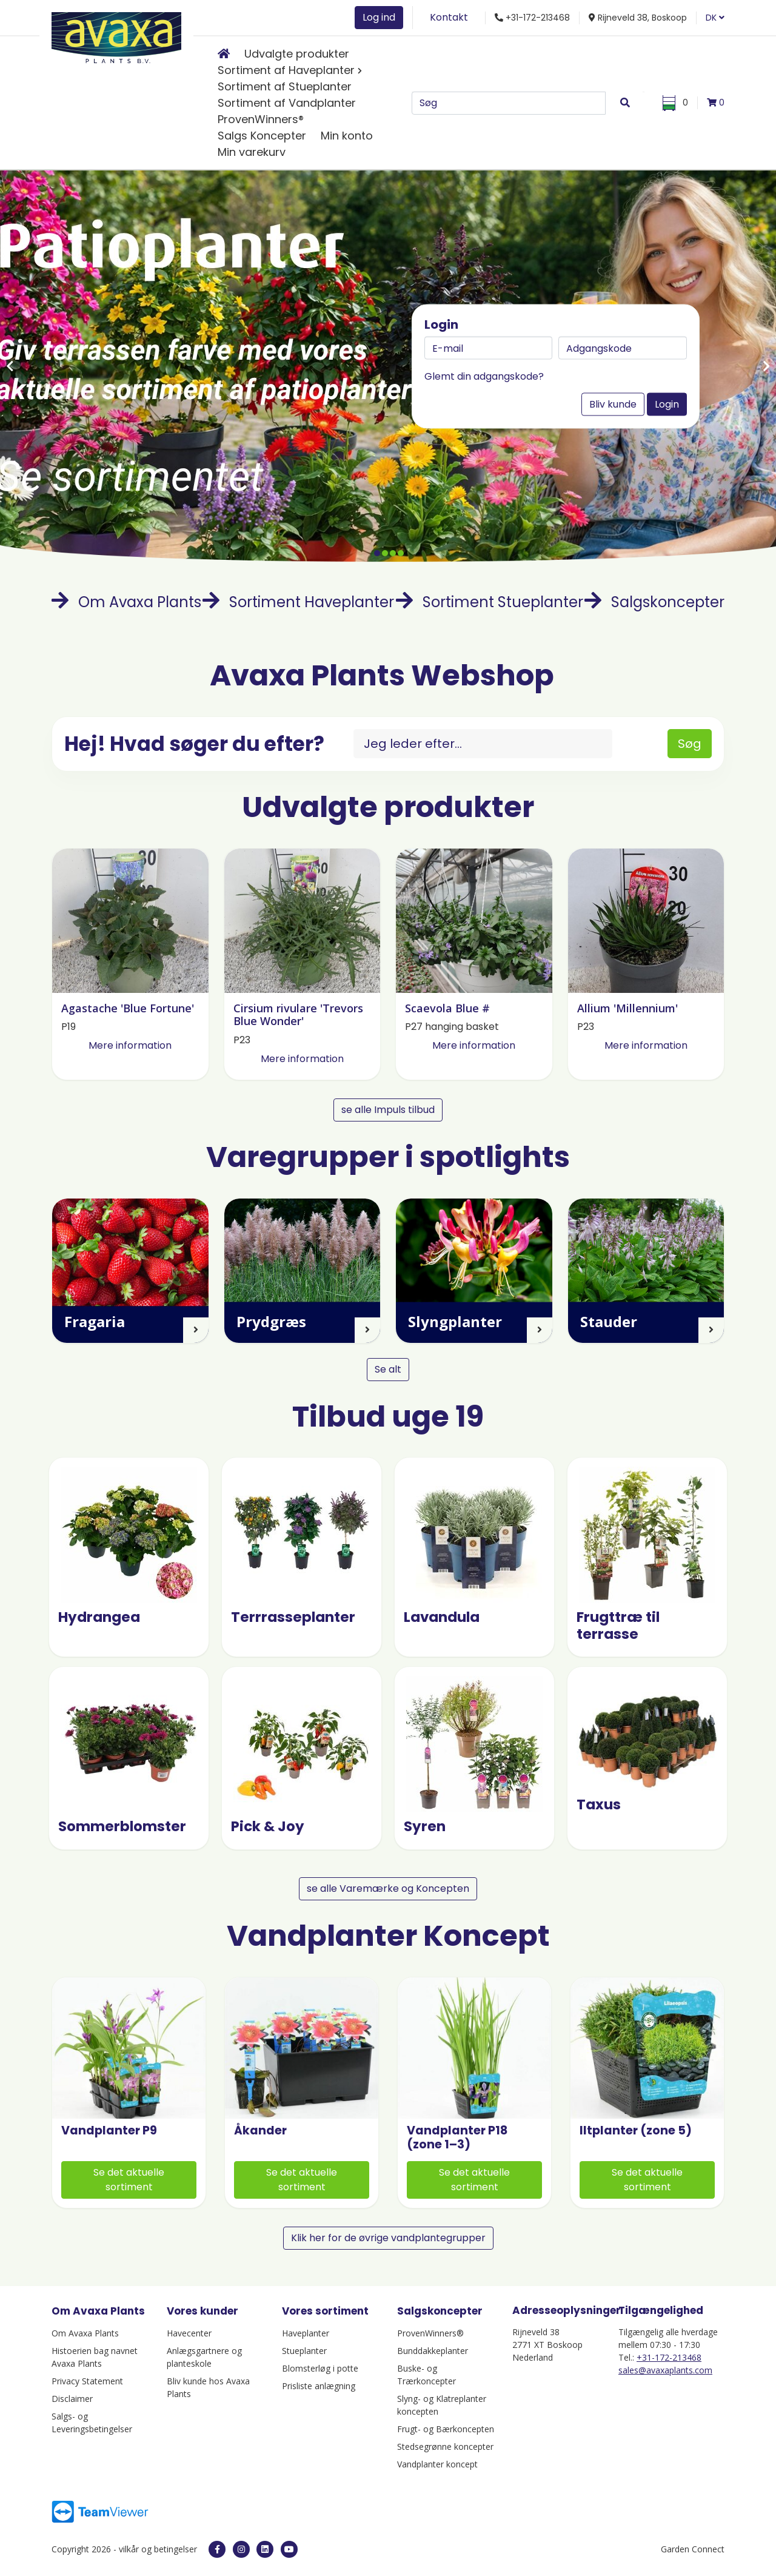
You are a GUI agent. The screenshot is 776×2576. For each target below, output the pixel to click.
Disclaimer (72, 2398)
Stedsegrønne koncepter (445, 2446)
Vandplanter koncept (437, 2464)
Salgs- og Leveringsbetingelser (92, 2422)
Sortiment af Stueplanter (285, 86)
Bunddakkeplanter (432, 2350)
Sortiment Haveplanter (298, 602)
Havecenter (189, 2333)
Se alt (388, 1369)
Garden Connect (692, 2549)
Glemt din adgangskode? (484, 376)
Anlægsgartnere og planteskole (204, 2357)
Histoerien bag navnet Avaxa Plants (95, 2357)
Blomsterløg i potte (320, 2368)
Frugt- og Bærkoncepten (445, 2429)
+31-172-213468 (669, 2357)
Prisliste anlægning (318, 2386)
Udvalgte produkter (296, 53)
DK (715, 18)
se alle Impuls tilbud (388, 1110)
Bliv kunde (613, 404)
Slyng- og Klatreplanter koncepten (441, 2405)
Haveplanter (305, 2333)
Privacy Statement (87, 2381)
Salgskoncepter (654, 602)
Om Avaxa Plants (126, 602)
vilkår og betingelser (159, 2549)
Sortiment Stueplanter (489, 602)
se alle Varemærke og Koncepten (388, 1888)
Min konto (347, 135)
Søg (689, 743)
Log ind (379, 17)
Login (667, 404)
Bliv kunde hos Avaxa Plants (208, 2387)
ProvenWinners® (261, 119)
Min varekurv (252, 152)
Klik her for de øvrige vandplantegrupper (388, 2238)
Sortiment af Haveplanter (286, 70)
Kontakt (449, 17)
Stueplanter (304, 2350)
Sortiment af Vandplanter (287, 102)
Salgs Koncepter (262, 135)
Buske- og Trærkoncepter (426, 2374)
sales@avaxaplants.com (665, 2370)
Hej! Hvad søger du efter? (194, 744)
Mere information (130, 1045)
